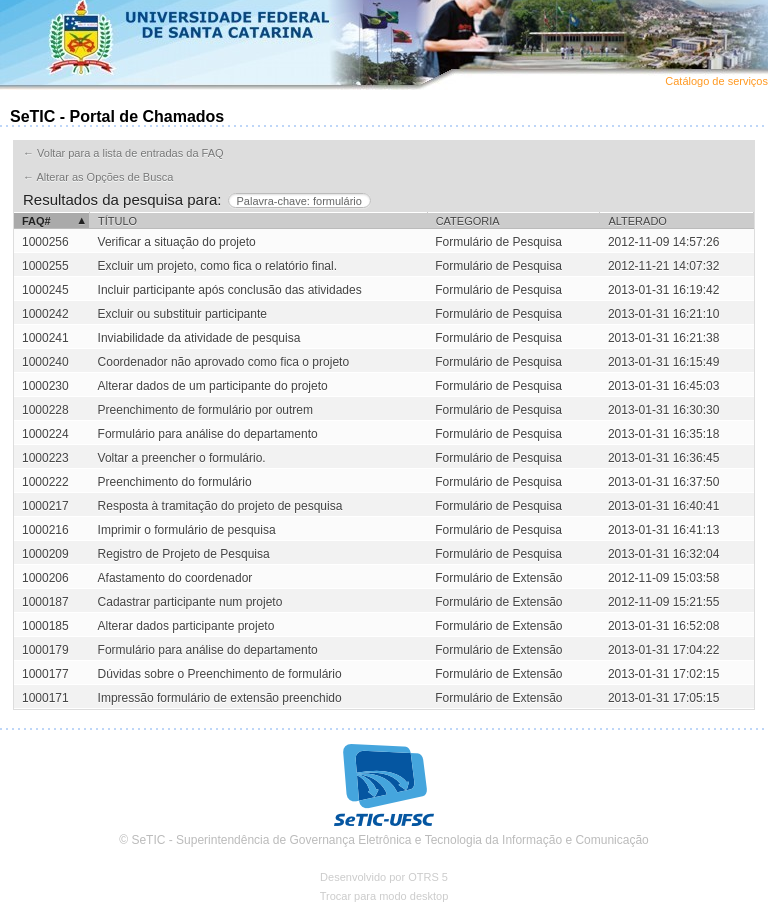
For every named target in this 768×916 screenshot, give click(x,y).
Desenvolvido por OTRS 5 (384, 877)
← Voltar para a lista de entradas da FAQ (123, 153)
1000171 (45, 698)
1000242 (45, 314)
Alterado (637, 221)
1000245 (45, 290)
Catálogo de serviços (716, 81)
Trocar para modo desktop (384, 896)
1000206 (45, 578)
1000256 (45, 242)
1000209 (45, 554)
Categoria (468, 221)
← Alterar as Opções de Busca (98, 177)
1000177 (45, 674)
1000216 (45, 530)
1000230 (45, 386)
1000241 (45, 338)
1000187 (45, 602)
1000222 (45, 482)
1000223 (45, 458)
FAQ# (36, 221)
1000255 (45, 266)
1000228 (45, 410)
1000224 (45, 434)
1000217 (45, 506)
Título (117, 221)
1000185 (45, 626)
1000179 (45, 650)
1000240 (45, 362)
